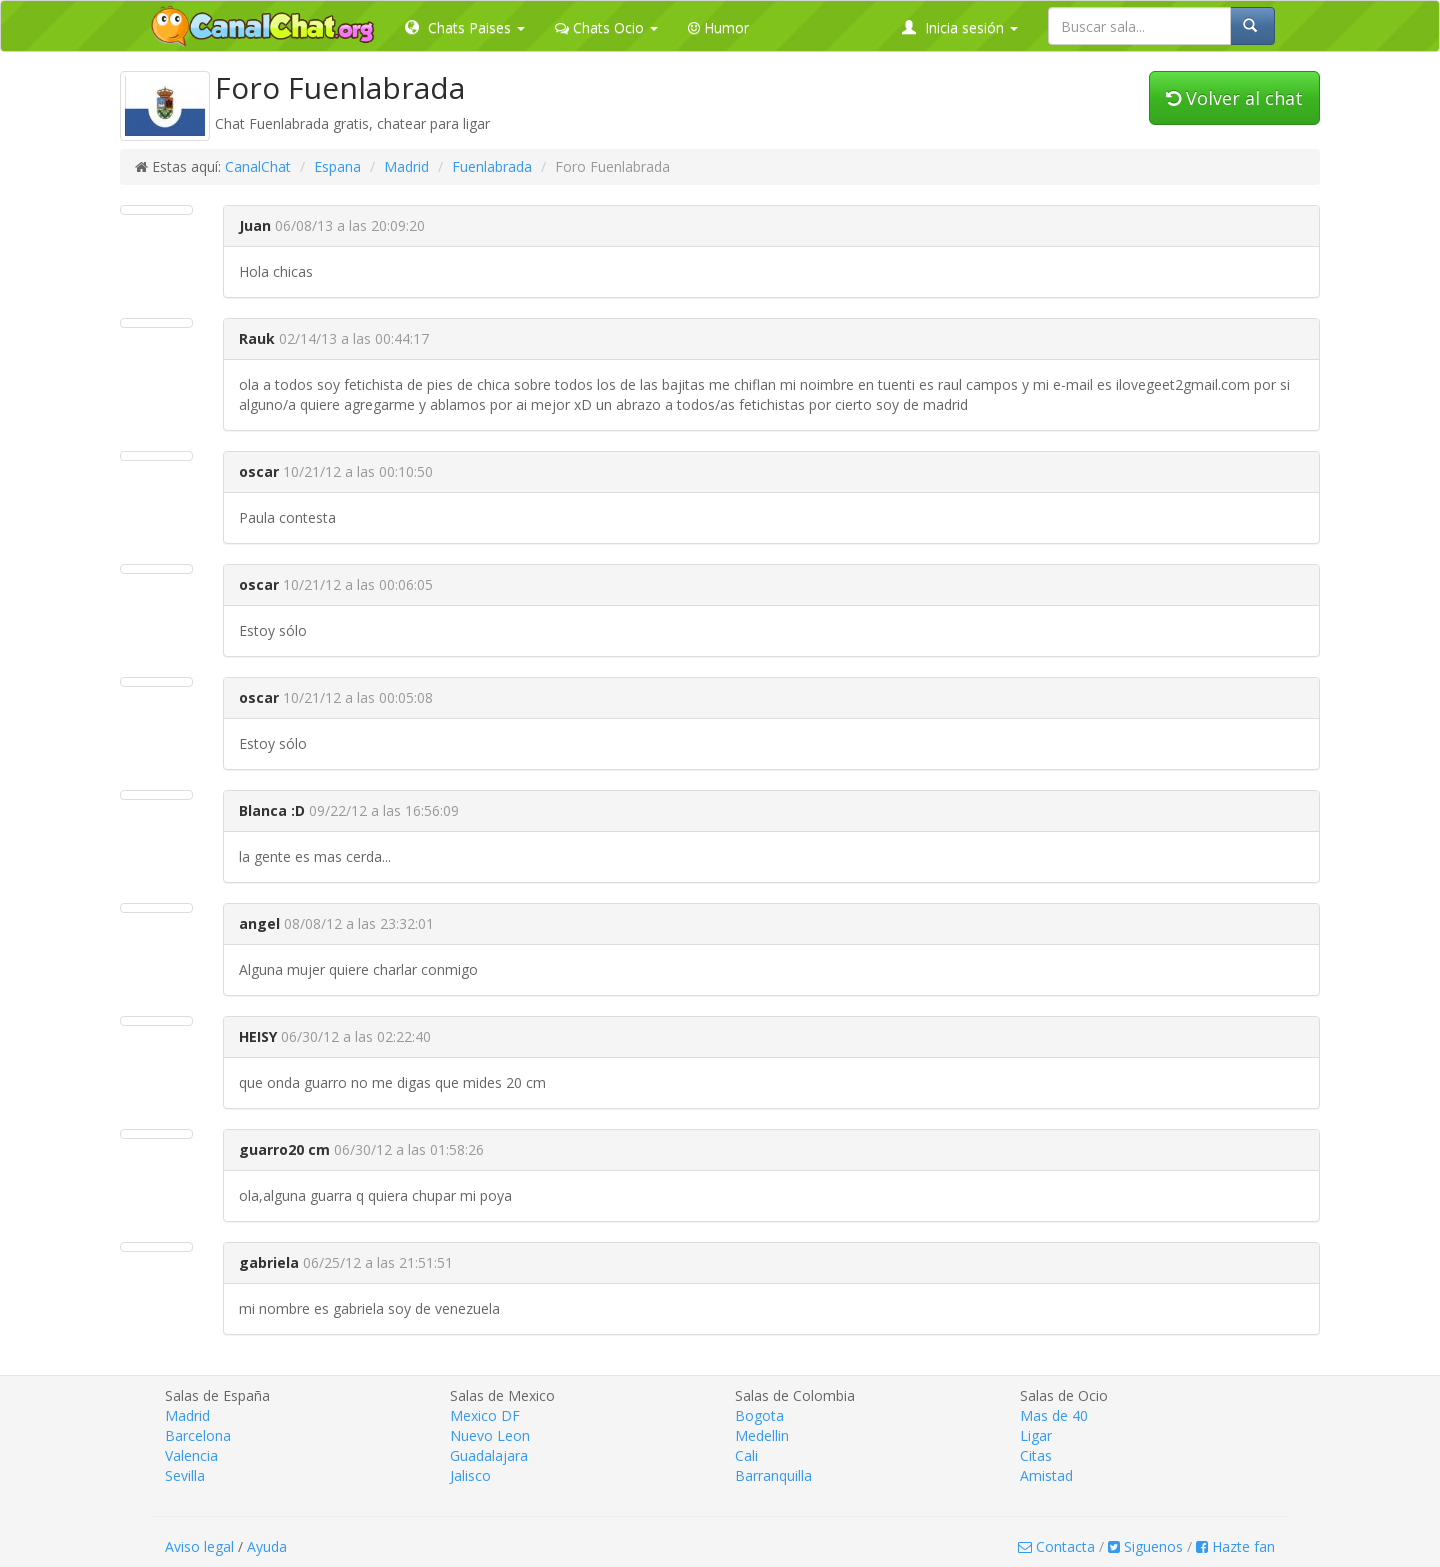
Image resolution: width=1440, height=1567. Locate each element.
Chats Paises (465, 27)
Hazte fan (1235, 1546)
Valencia (191, 1455)
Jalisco (470, 1475)
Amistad (1046, 1475)
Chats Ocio (606, 27)
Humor (718, 27)
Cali (746, 1455)
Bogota (759, 1415)
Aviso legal (199, 1546)
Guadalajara (489, 1455)
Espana (337, 166)
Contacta (1056, 1546)
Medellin (762, 1435)
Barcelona (198, 1435)
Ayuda (267, 1546)
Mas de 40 (1054, 1415)
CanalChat (258, 166)
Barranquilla (773, 1475)
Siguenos (1145, 1546)
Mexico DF (485, 1415)
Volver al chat (1234, 98)
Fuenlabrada (492, 166)
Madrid (406, 166)
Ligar (1036, 1435)
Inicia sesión (960, 27)
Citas (1036, 1455)
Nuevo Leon (490, 1435)
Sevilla (185, 1475)
